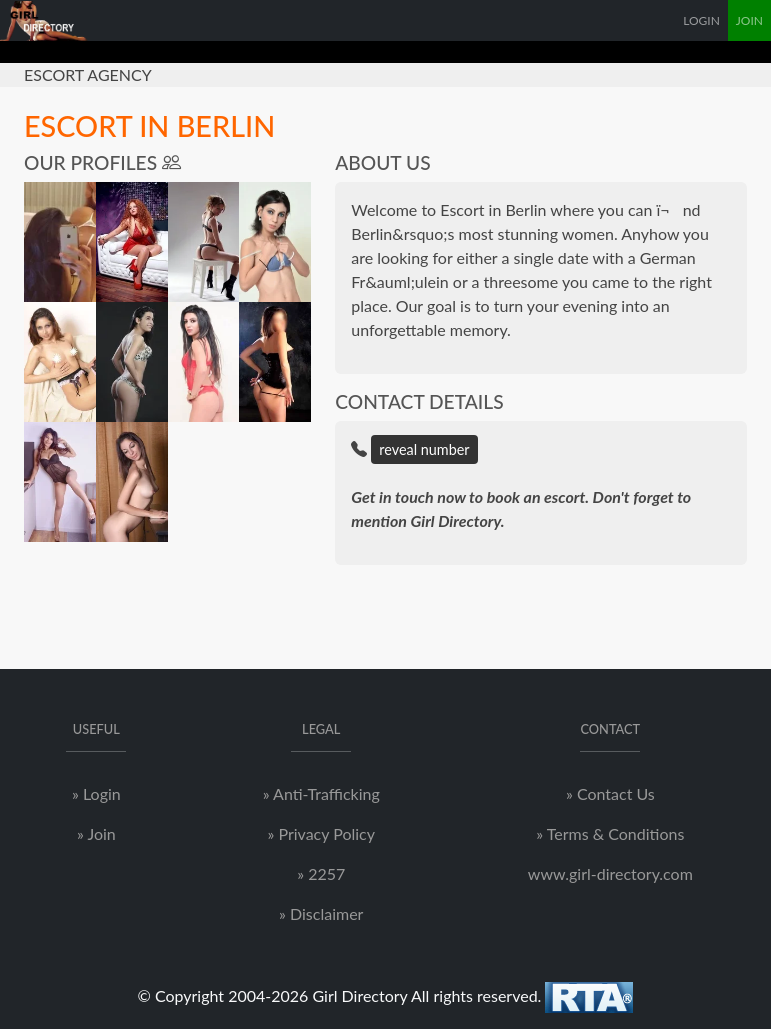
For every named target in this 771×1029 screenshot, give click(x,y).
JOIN (749, 20)
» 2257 (321, 873)
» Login (96, 793)
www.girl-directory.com (610, 873)
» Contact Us (610, 793)
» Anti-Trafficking (321, 793)
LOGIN (701, 20)
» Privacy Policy (320, 833)
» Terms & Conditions (610, 833)
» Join (96, 833)
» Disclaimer (321, 913)
